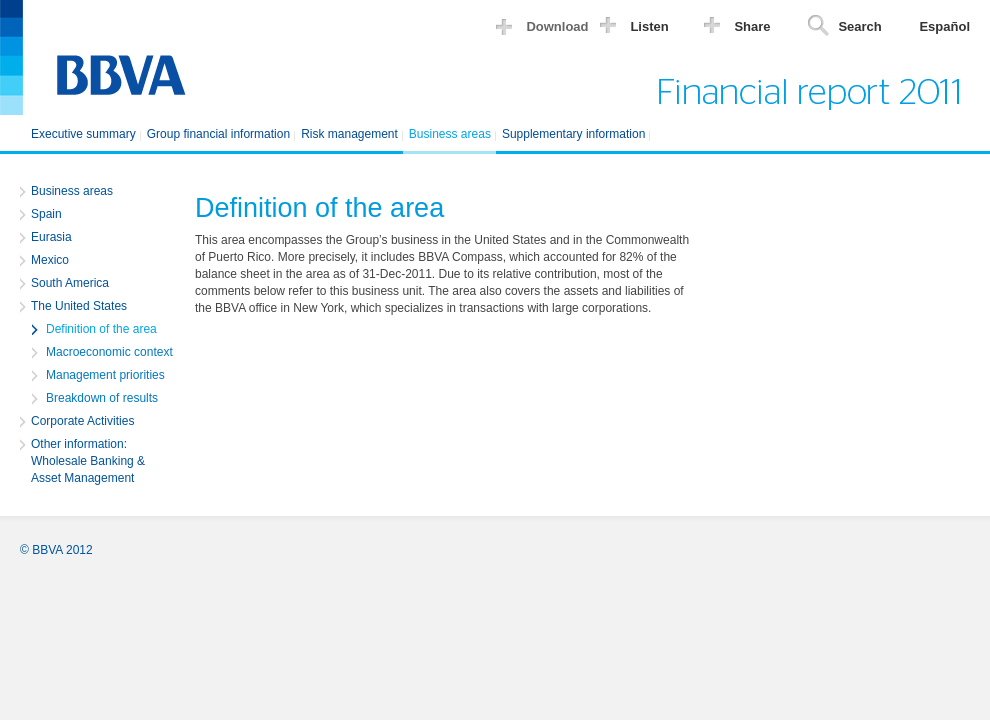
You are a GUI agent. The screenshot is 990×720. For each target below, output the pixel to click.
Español (944, 26)
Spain (46, 214)
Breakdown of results (102, 398)
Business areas (72, 191)
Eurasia (51, 237)
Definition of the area (101, 329)
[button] (547, 30)
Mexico (50, 260)
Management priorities (105, 375)
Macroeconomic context (109, 352)
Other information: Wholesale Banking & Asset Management (88, 461)
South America (70, 283)
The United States (79, 306)
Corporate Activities (82, 421)
